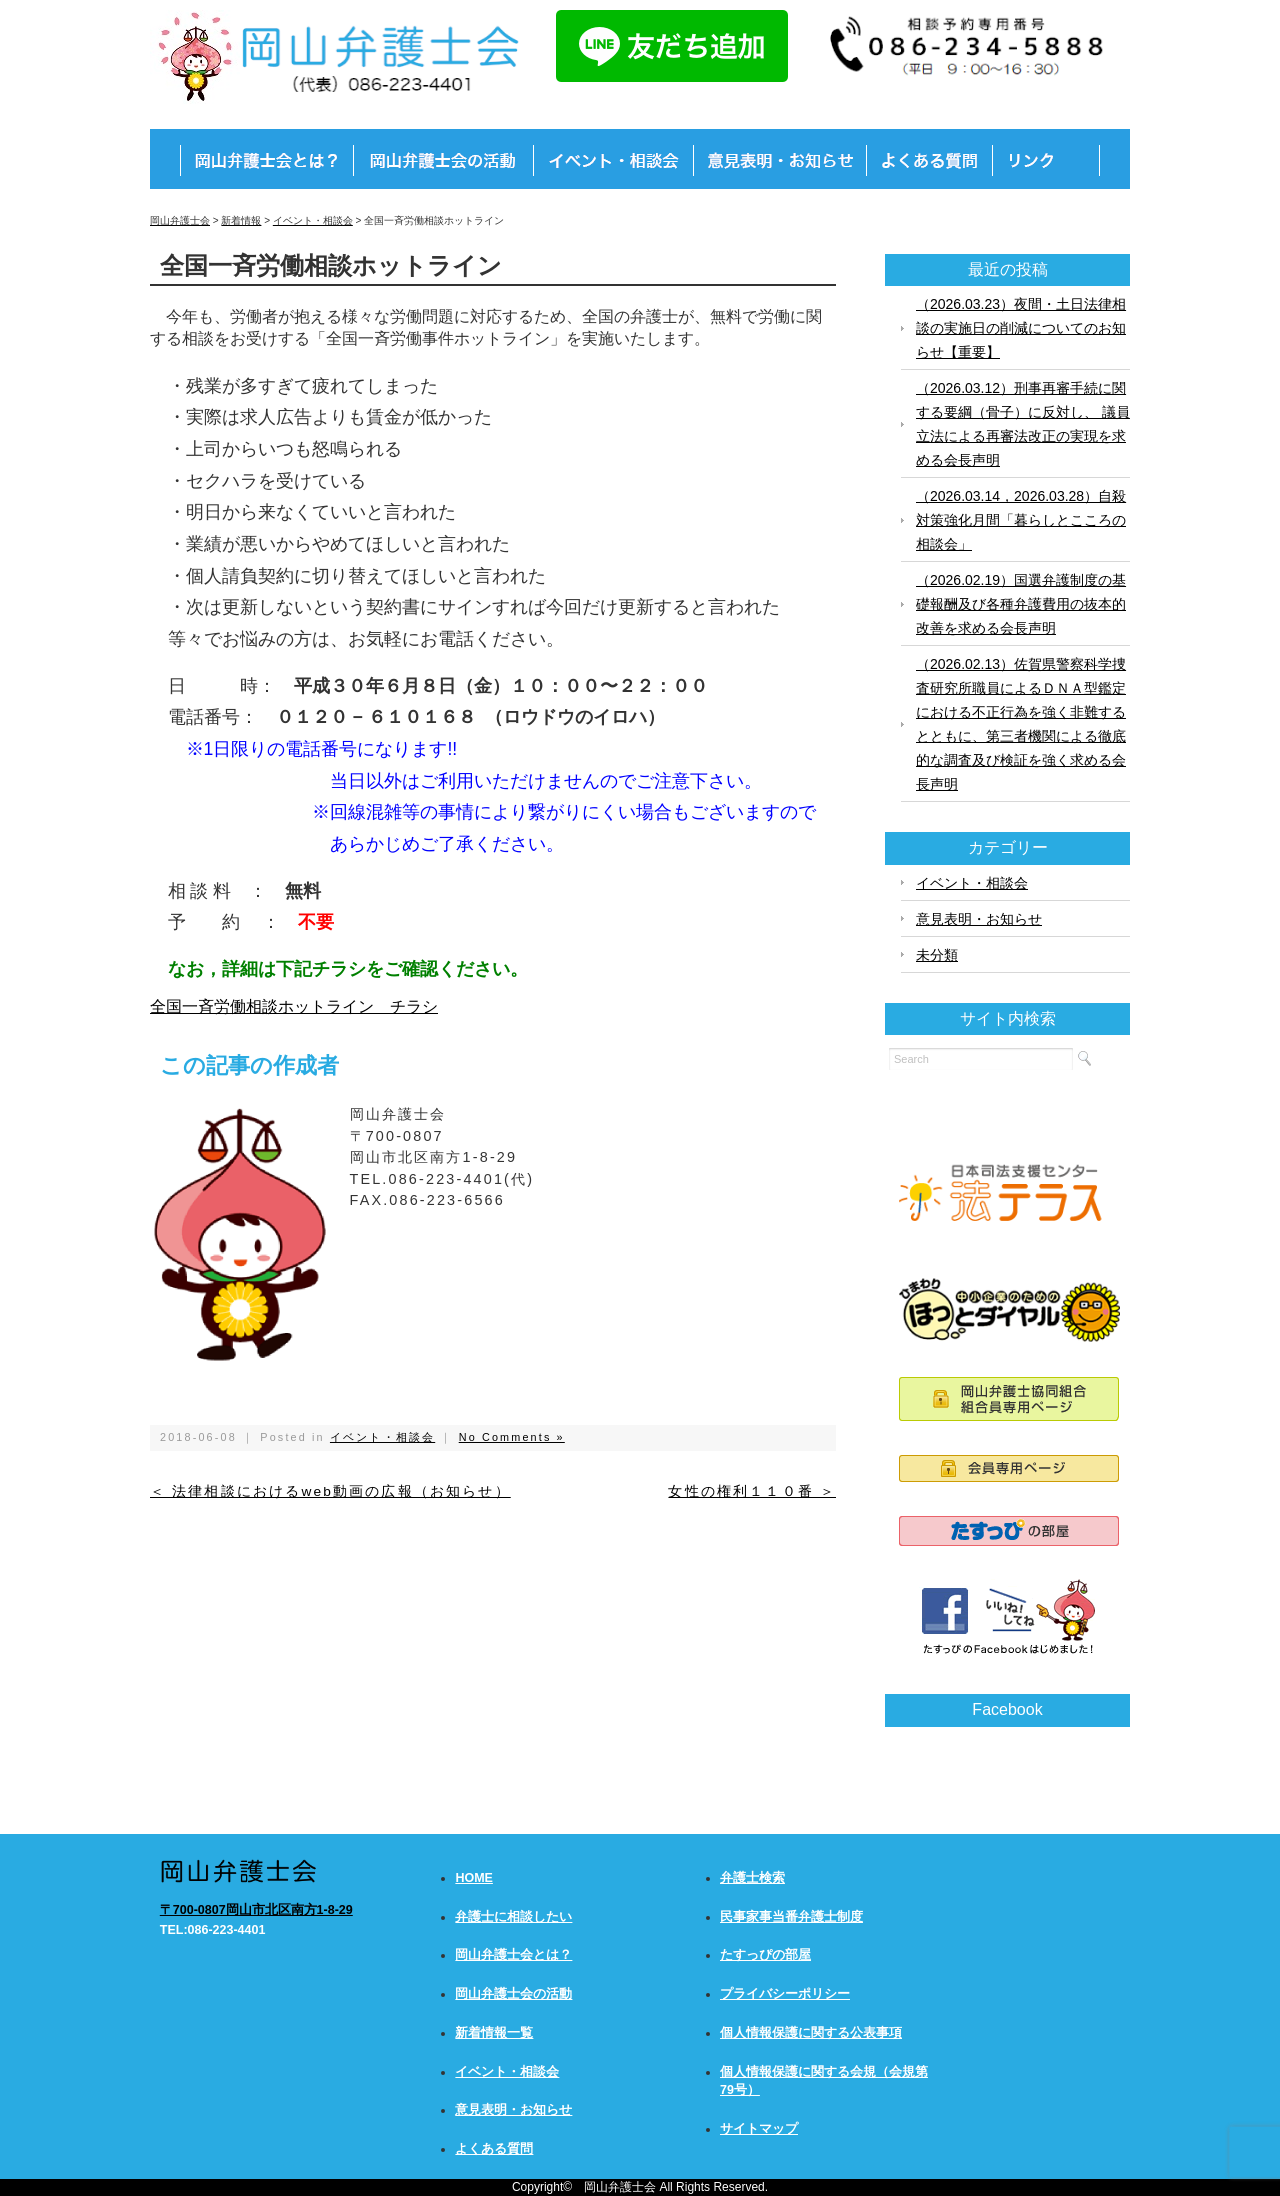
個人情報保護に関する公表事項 (811, 2033)
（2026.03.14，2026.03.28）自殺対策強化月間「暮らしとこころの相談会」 (1021, 520)
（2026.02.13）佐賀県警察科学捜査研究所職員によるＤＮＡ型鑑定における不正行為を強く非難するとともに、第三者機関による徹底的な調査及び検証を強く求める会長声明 (1021, 724)
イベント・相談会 (382, 1437)
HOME (474, 1878)
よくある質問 (494, 2149)
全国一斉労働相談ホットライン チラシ (294, 1006)
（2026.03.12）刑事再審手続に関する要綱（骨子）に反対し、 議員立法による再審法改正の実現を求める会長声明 (1023, 424)
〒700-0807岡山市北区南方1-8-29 (256, 1910)
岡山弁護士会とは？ (513, 1955)
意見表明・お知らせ (979, 919)
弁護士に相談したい (513, 1917)
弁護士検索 (752, 1878)
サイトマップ (759, 2129)
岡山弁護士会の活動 (513, 1994)
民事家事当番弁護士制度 (791, 1917)
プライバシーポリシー (785, 1994)
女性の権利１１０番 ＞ (752, 1491)
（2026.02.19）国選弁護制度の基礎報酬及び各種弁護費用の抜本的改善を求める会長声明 (1021, 604)
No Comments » (512, 1437)
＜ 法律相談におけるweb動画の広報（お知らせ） (330, 1491)
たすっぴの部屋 (765, 1955)
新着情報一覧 (494, 2033)
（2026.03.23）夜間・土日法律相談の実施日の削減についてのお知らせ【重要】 (1021, 328)
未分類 (937, 955)
